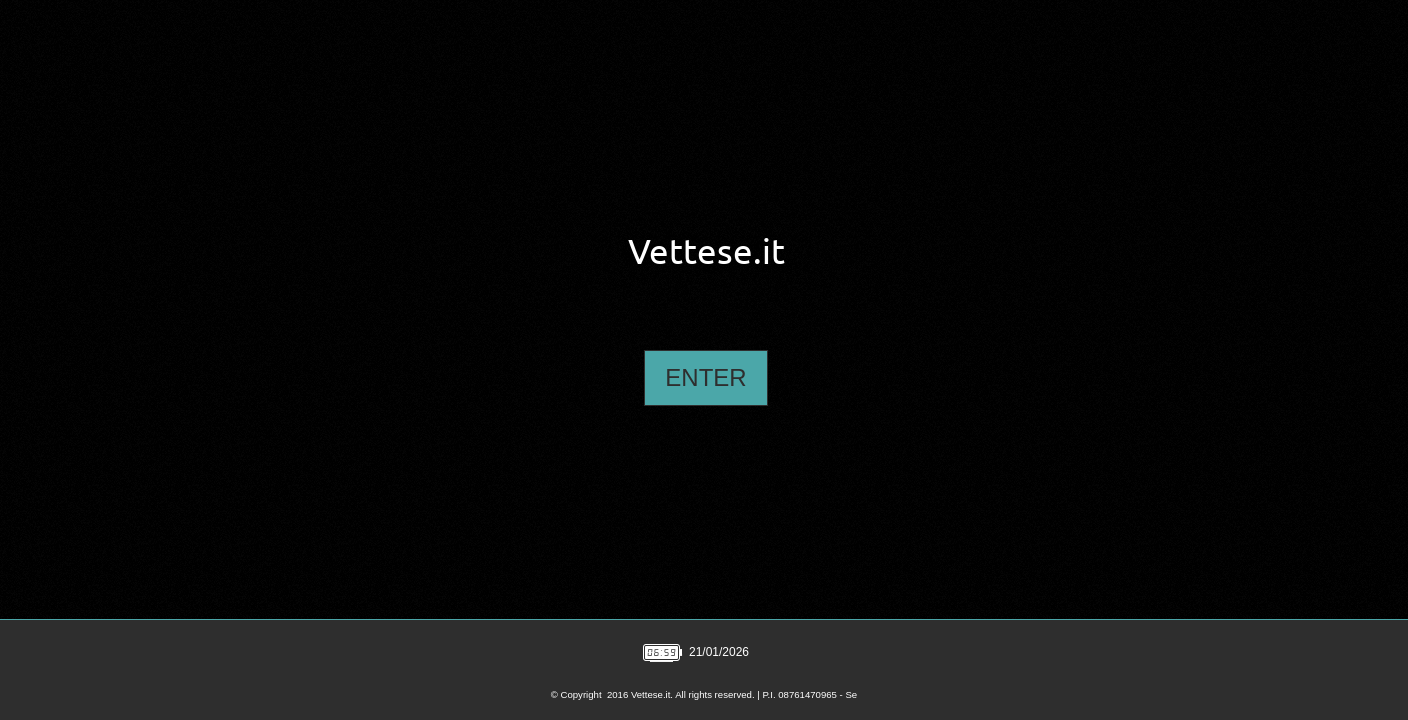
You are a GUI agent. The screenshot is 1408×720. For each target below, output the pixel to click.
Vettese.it (706, 251)
